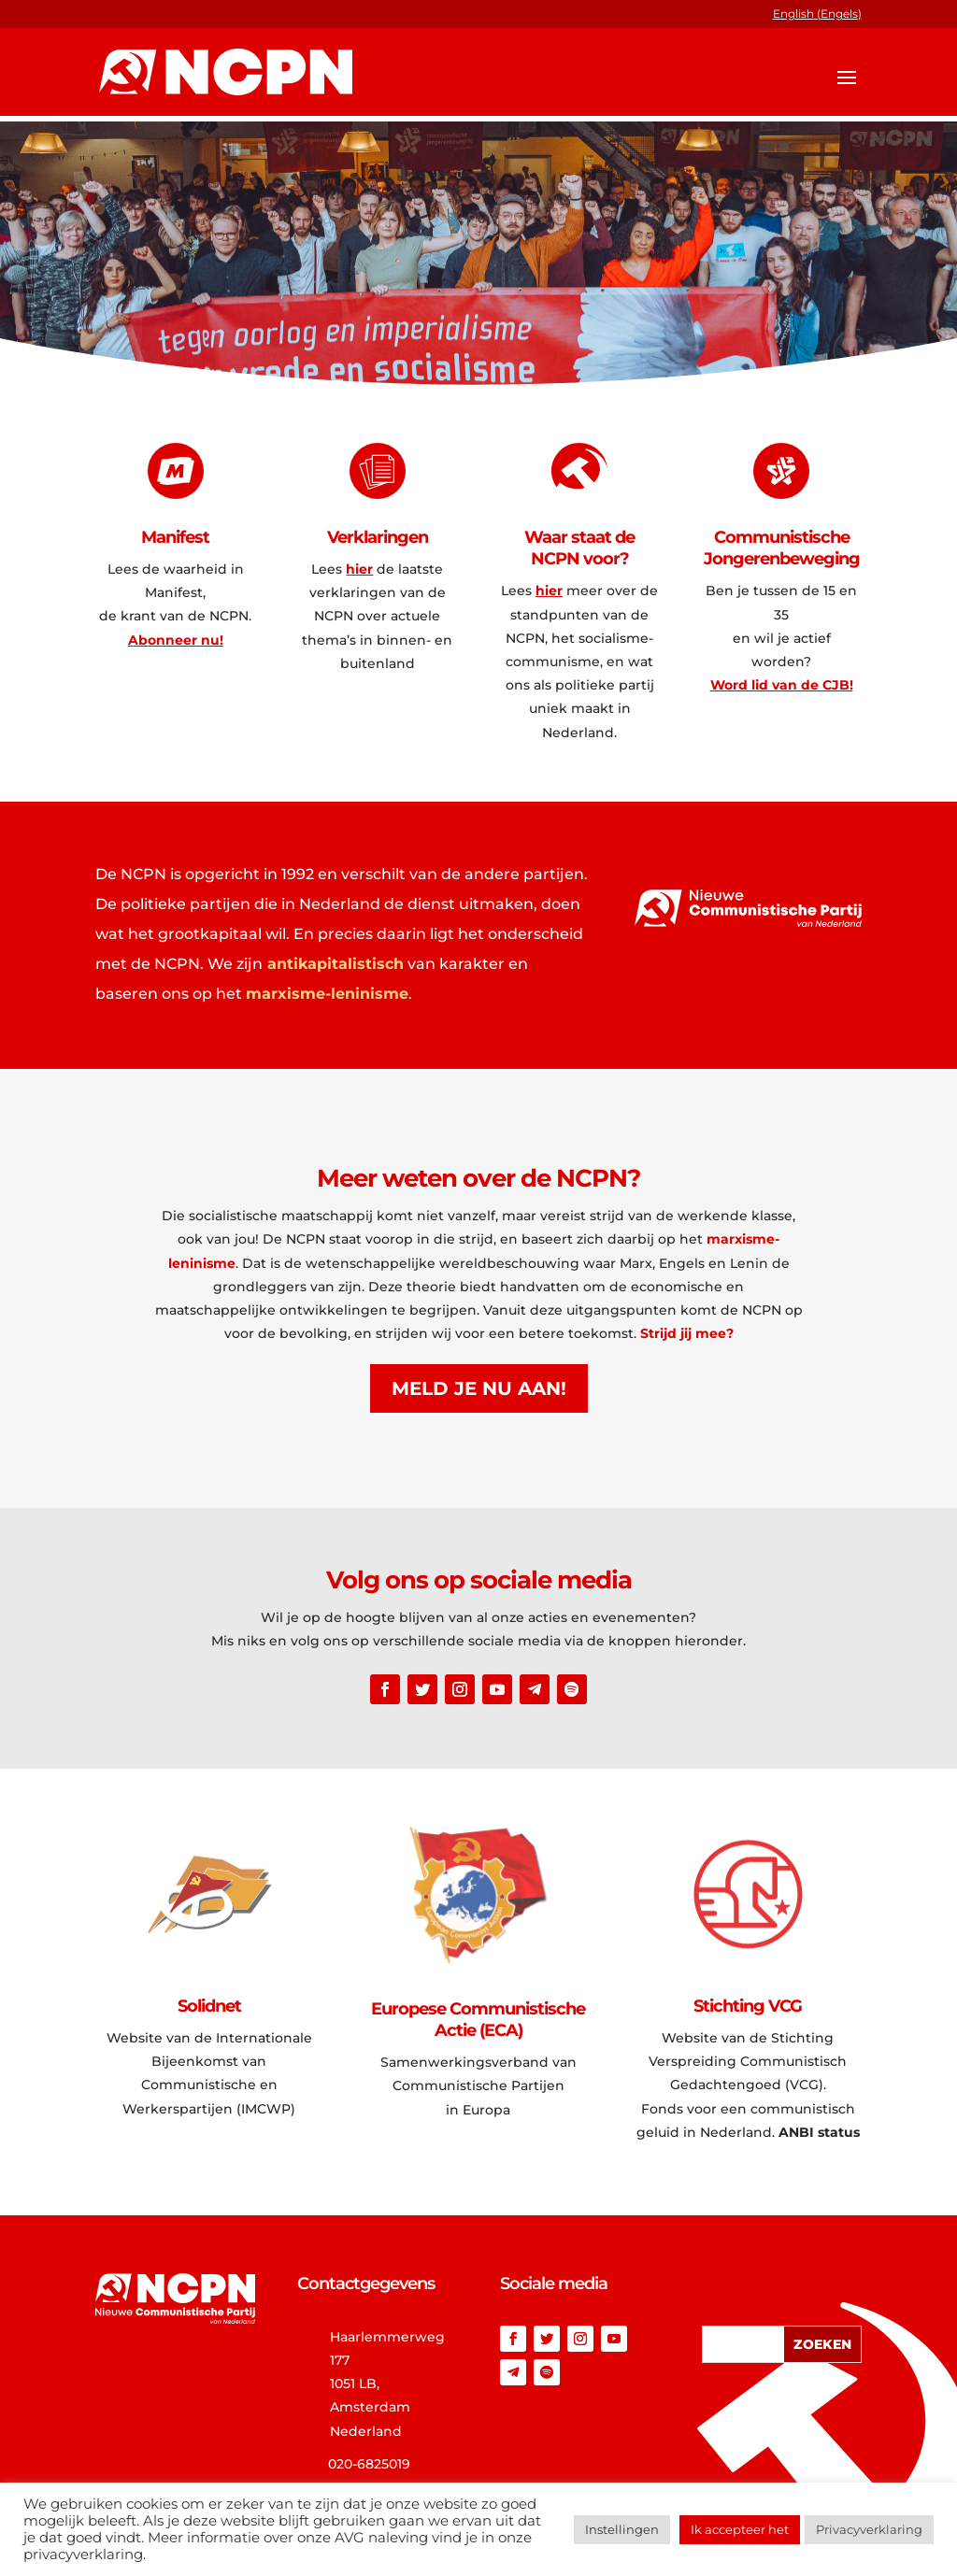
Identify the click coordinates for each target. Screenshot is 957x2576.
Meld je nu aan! (479, 1388)
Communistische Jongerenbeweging (782, 548)
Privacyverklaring (869, 2529)
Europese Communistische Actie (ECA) (478, 2020)
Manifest (175, 537)
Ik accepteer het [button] (740, 2529)
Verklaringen (377, 537)
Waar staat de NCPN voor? (579, 548)
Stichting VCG (747, 2006)
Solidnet (209, 2006)
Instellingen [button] (622, 2529)
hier (359, 569)
